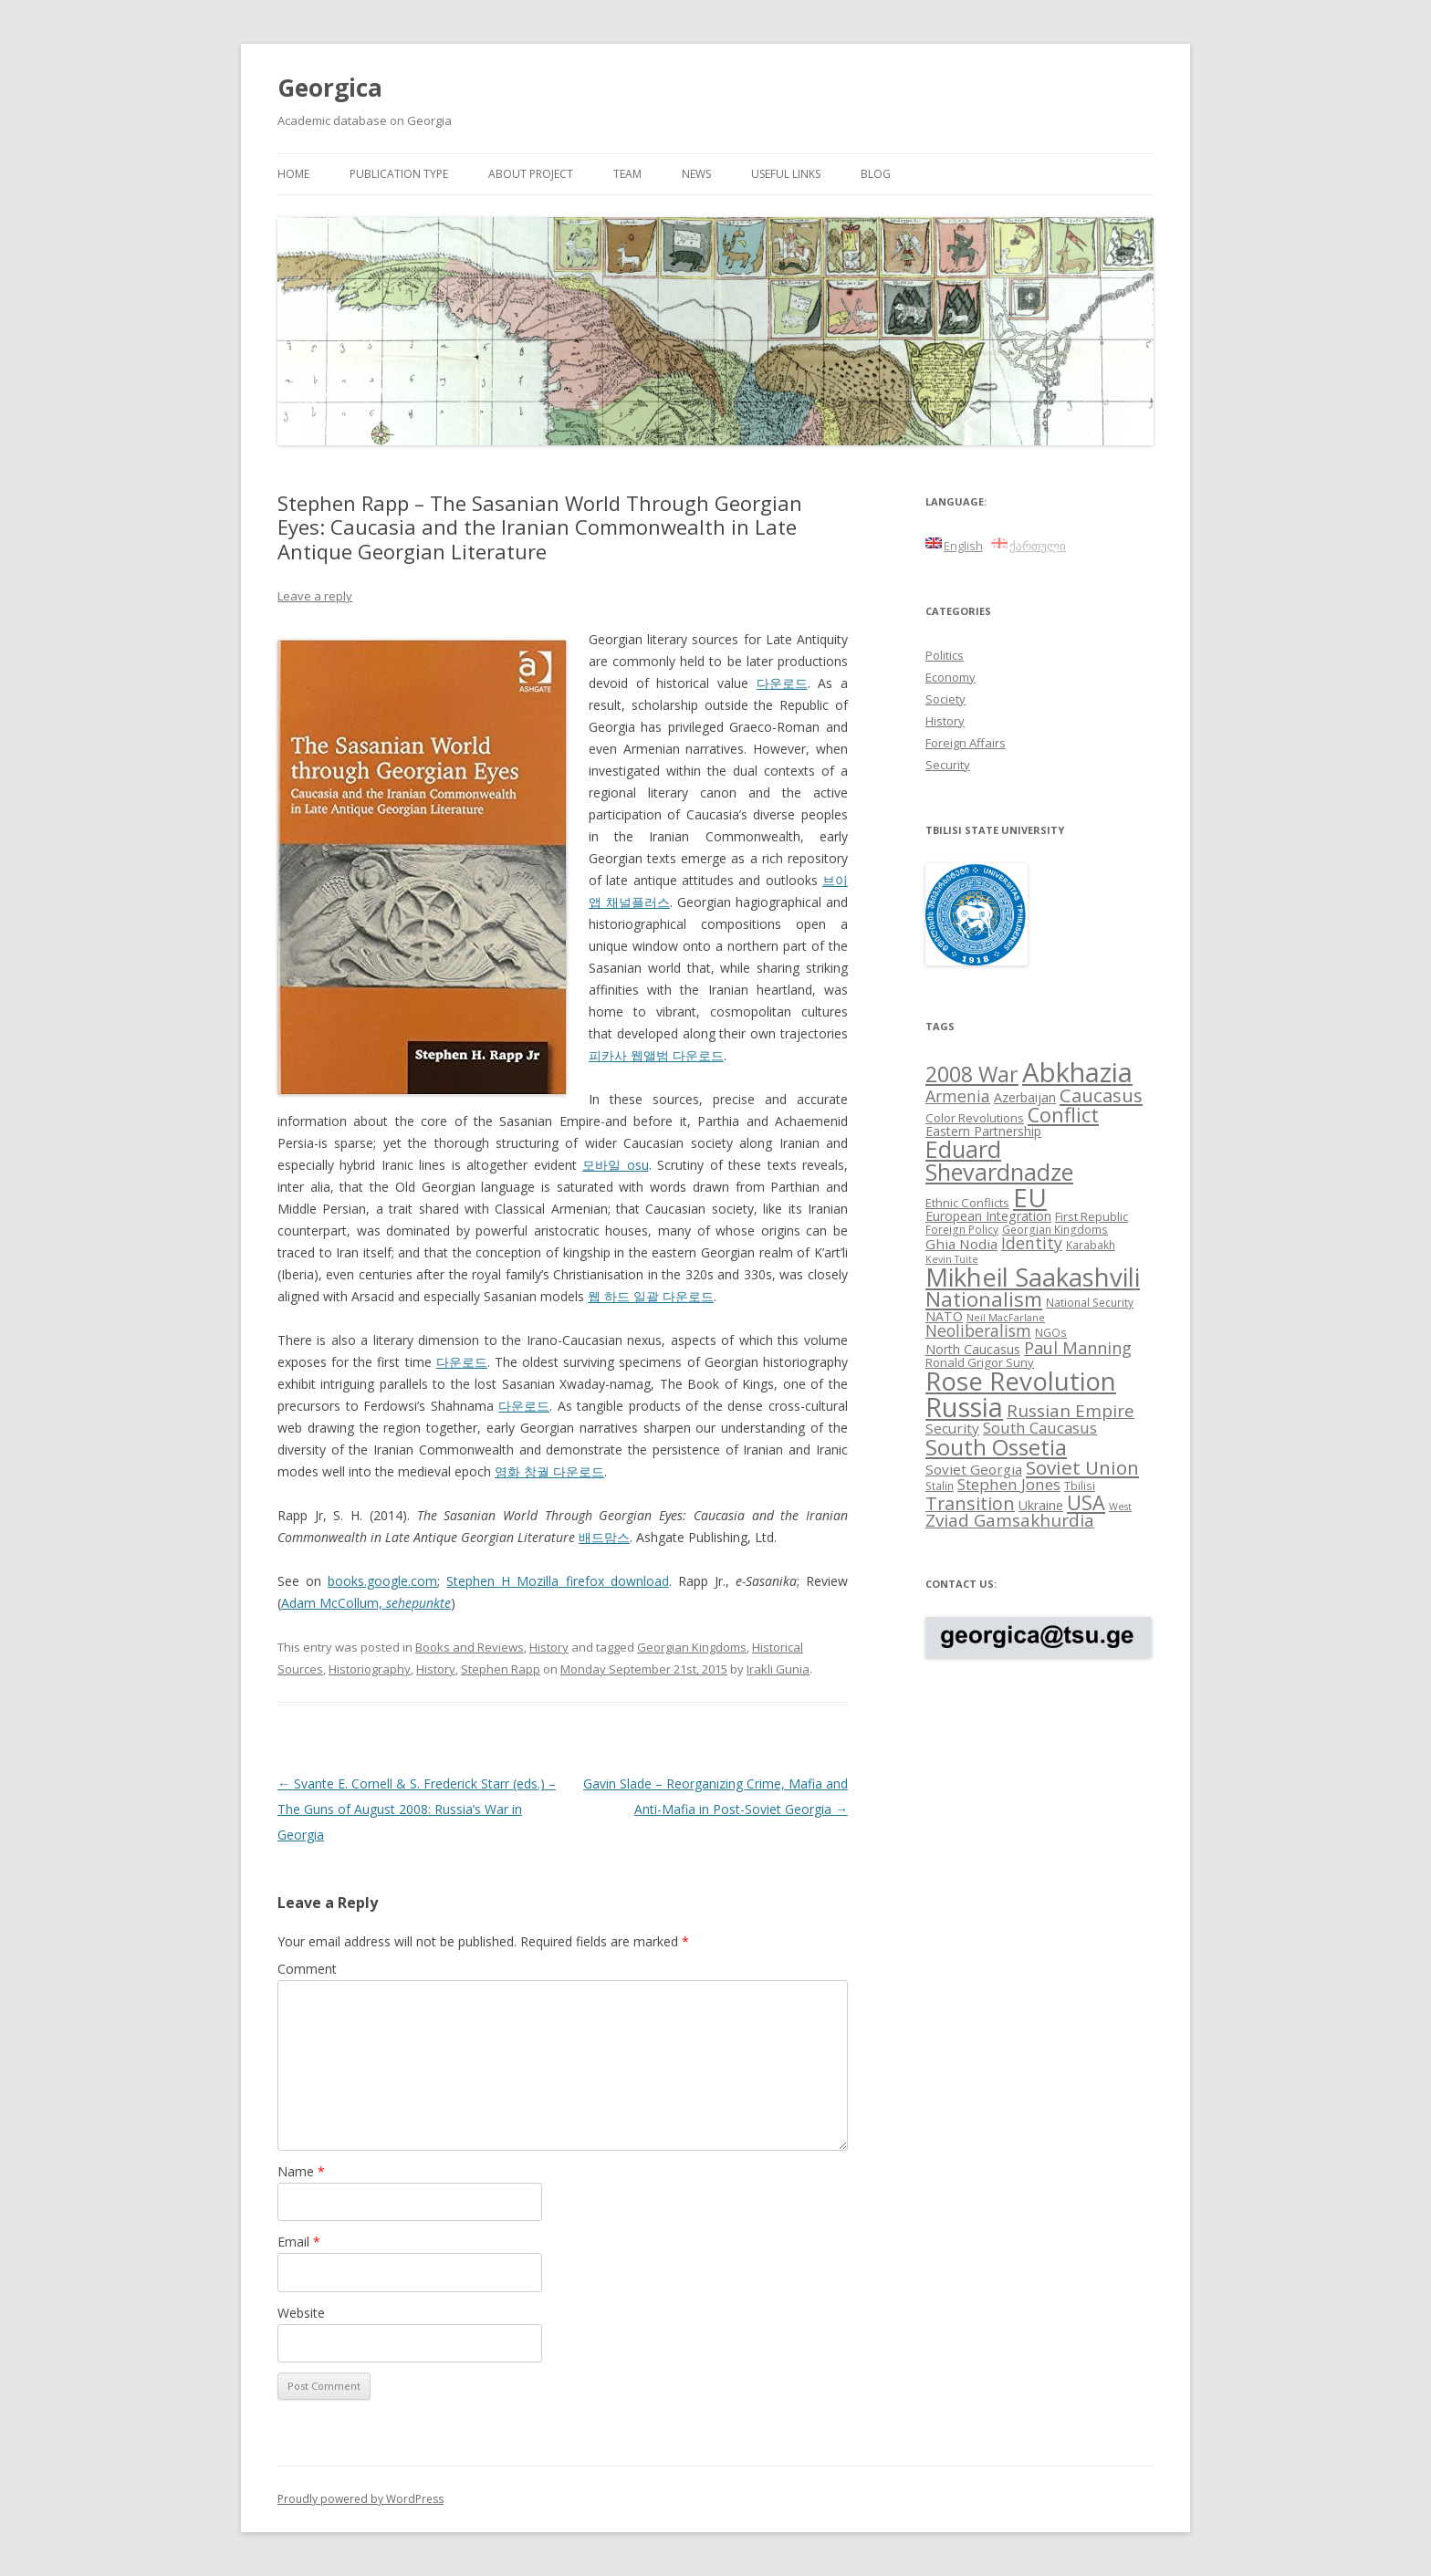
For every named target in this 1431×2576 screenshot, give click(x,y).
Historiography (370, 1669)
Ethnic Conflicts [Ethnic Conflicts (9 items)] (967, 1202)
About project (530, 174)
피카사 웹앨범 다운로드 (656, 1055)
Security (947, 764)
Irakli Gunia (778, 1669)
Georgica (329, 87)
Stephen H (481, 1581)
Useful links (785, 174)
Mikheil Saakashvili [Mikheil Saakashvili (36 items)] (1032, 1277)
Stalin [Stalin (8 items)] (939, 1485)
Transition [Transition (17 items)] (970, 1503)
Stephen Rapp (500, 1669)
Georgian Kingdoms (692, 1647)
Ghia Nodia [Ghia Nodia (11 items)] (961, 1244)
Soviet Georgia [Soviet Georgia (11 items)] (973, 1469)
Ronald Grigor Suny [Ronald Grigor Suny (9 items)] (979, 1362)
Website (301, 2312)
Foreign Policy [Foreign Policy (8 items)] (961, 1229)
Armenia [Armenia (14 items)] (957, 1096)
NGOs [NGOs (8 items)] (1051, 1332)
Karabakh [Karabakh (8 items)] (1090, 1244)
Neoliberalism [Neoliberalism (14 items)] (978, 1330)
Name (301, 2171)
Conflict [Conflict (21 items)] (1063, 1114)
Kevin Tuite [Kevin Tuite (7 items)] (951, 1259)
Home (293, 174)
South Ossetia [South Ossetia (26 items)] (996, 1447)
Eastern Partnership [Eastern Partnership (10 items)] (983, 1131)
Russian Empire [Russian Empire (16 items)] (1070, 1411)
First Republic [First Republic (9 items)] (1091, 1216)
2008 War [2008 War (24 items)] (971, 1074)
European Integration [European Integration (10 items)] (988, 1216)
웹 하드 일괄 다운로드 (651, 1296)
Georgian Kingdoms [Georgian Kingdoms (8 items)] (1055, 1229)
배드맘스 (604, 1537)
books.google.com (382, 1581)
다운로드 (782, 683)
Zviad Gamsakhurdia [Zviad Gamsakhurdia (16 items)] (1009, 1520)
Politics (944, 655)
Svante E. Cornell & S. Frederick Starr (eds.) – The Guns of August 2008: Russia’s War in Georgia (416, 1809)
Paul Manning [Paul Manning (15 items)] (1078, 1348)
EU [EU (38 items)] (1030, 1197)
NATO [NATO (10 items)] (944, 1316)
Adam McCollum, (366, 1602)
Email (298, 2241)
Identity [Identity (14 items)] (1031, 1243)
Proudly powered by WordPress (360, 2499)
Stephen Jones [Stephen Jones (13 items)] (1008, 1484)
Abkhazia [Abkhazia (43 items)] (1077, 1072)
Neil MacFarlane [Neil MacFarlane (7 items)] (1005, 1317)
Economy (950, 677)
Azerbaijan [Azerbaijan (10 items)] (1025, 1097)
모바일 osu (615, 1164)
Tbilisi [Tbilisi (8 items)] (1079, 1485)
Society (945, 699)
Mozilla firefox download (592, 1581)
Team (627, 174)
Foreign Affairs (965, 743)
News (696, 174)
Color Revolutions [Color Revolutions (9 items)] (974, 1118)
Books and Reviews (469, 1647)
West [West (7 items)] (1120, 1506)
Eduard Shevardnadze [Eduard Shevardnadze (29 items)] (999, 1160)
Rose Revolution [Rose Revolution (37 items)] (1020, 1380)
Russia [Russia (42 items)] (964, 1407)
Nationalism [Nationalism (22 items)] (983, 1299)
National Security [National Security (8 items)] (1089, 1302)
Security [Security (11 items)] (952, 1428)
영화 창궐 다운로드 (549, 1471)
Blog (876, 174)
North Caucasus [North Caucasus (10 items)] (972, 1349)
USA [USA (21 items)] (1086, 1502)
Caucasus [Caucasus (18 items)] (1101, 1095)
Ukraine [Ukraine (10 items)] (1040, 1505)
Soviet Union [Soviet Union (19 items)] (1082, 1467)
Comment (307, 1968)
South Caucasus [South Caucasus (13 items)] (1040, 1427)
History (549, 1647)
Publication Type (399, 174)
